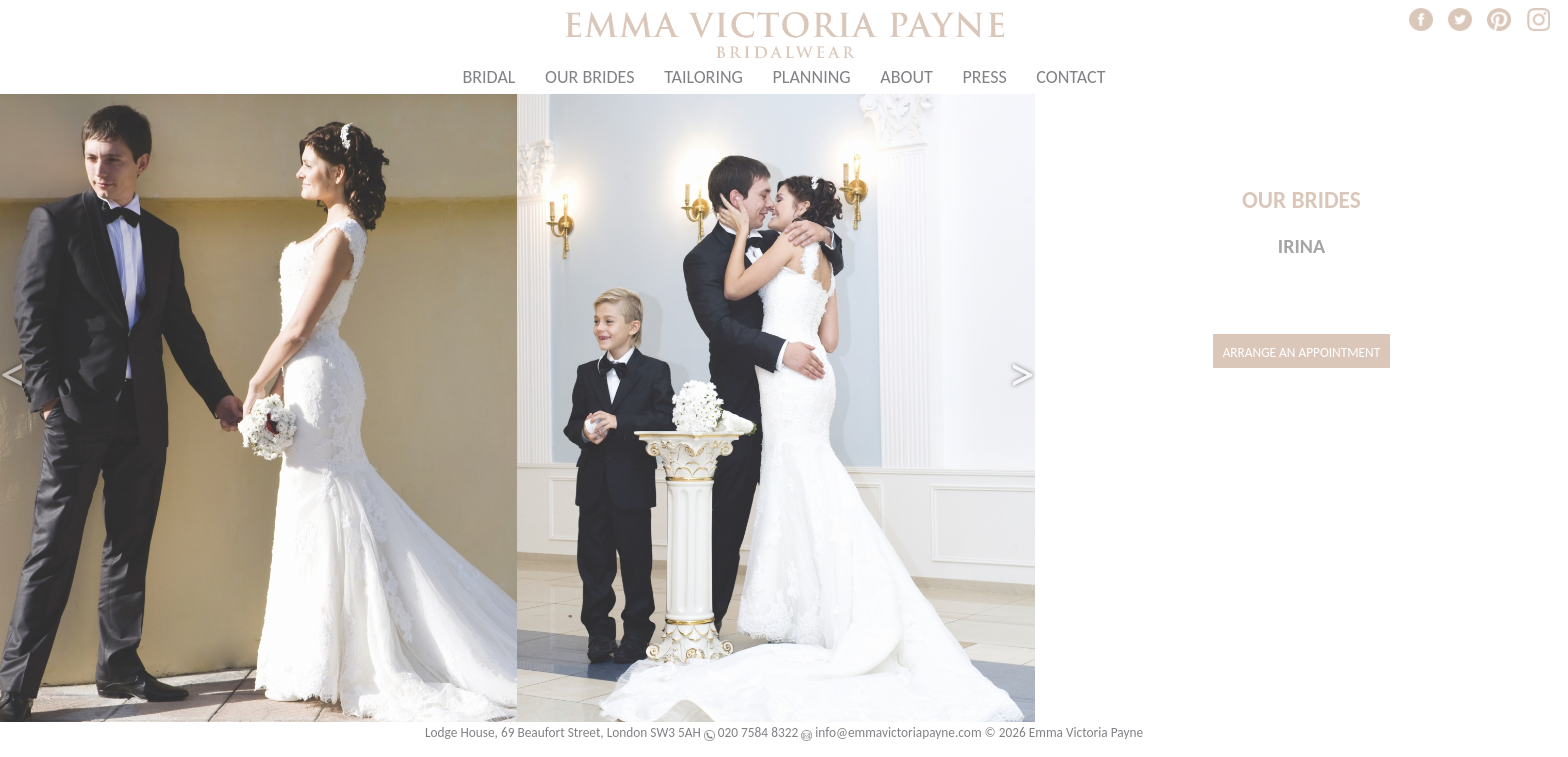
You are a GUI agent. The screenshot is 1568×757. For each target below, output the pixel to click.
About (906, 77)
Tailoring (703, 77)
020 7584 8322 (758, 732)
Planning (812, 77)
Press (984, 77)
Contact (1070, 77)
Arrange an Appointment (1302, 352)
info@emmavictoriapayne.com (898, 732)
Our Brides (589, 77)
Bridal (488, 77)
